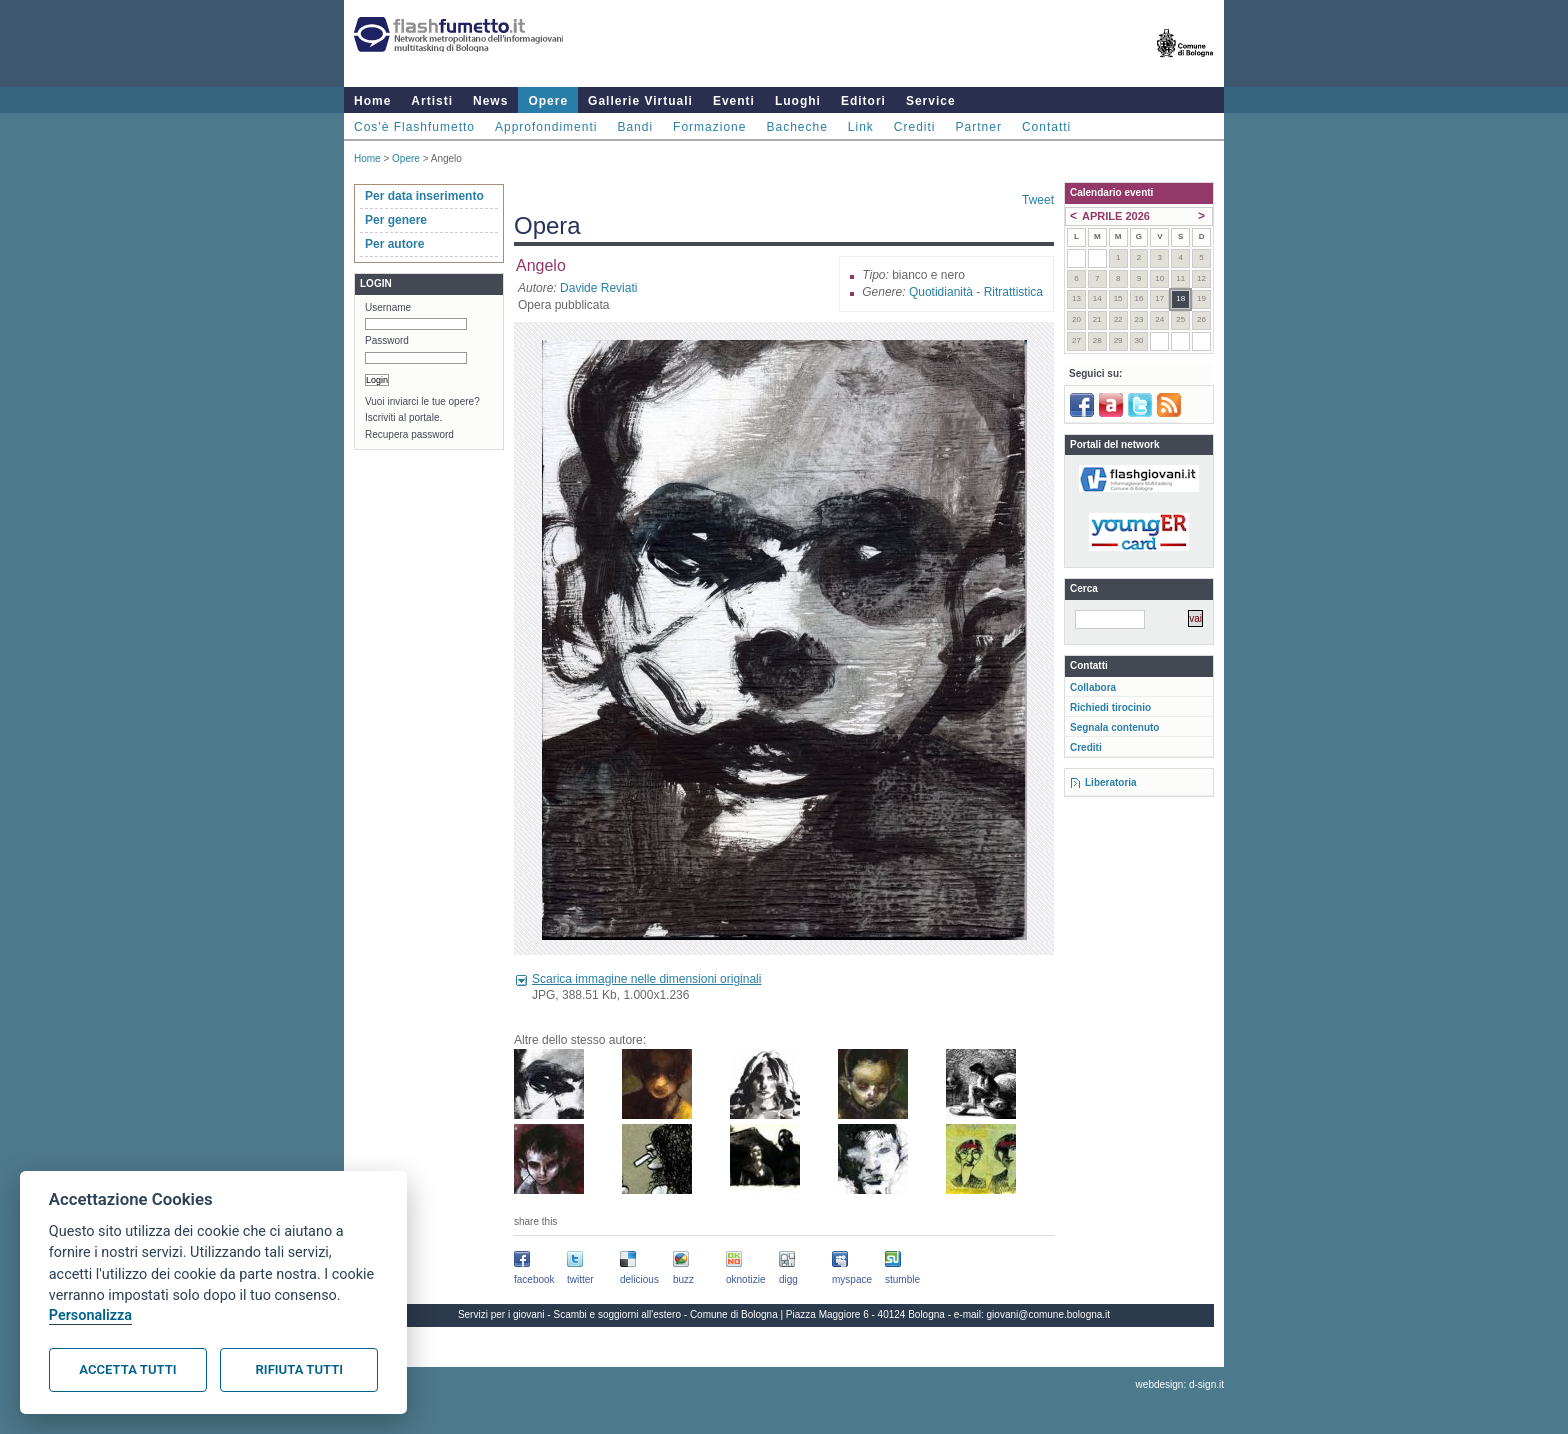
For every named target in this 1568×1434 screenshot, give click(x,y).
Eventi (734, 101)
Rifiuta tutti (299, 1369)
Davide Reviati (598, 288)
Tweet (1038, 200)
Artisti (432, 101)
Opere (548, 101)
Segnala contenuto (1114, 727)
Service (931, 101)
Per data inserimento (424, 196)
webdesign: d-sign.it (1180, 1384)
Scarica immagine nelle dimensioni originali (646, 979)
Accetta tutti (127, 1369)
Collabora (1093, 687)
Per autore (394, 244)
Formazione (709, 127)
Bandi (635, 127)
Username (388, 307)
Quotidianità (941, 292)
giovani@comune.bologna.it (1049, 1314)
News (490, 101)
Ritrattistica (1013, 292)
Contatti (1046, 127)
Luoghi (798, 101)
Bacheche (796, 127)
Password (387, 340)
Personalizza (90, 1315)
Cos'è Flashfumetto (414, 127)
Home (372, 101)
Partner (979, 127)
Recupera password (409, 434)
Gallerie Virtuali (640, 101)
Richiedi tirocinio (1110, 707)
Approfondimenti (546, 127)
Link (861, 127)
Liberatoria (1111, 782)
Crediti (915, 127)
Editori (863, 101)
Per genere (396, 220)
